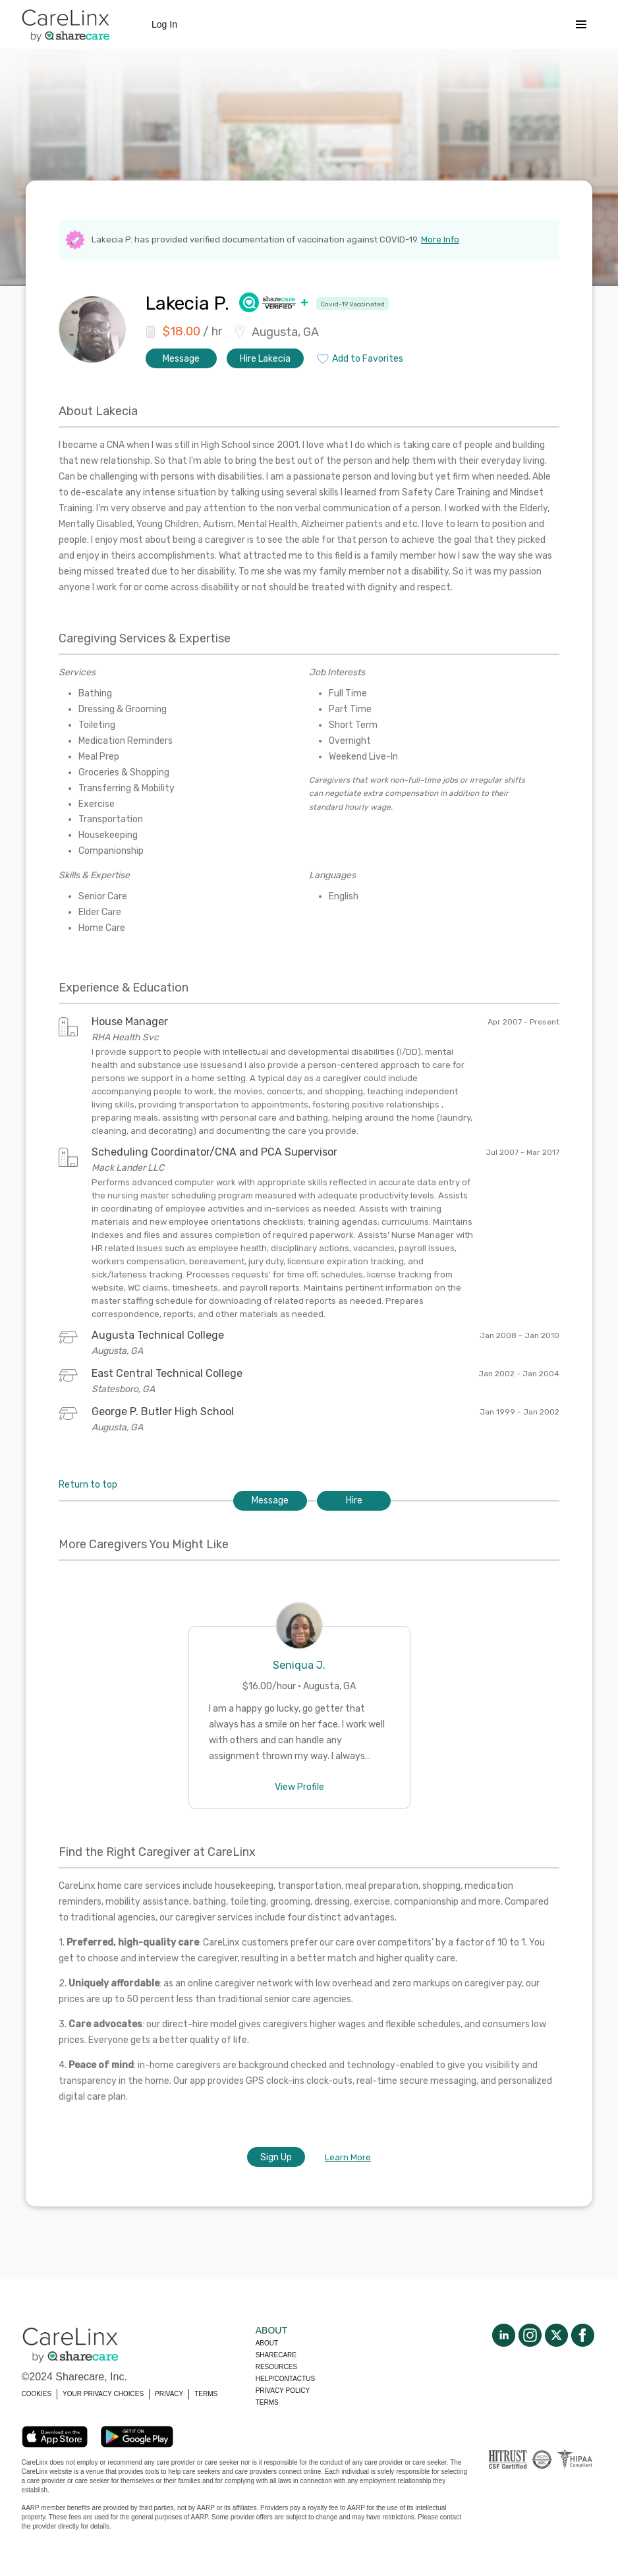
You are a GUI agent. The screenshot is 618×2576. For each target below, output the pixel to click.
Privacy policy (283, 2390)
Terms (267, 2402)
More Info (440, 239)
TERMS (205, 2393)
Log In (164, 24)
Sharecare (276, 2355)
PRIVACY (169, 2393)
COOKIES (37, 2393)
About (267, 2343)
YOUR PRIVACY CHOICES (103, 2393)
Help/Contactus (285, 2378)
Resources (276, 2366)
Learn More (348, 2157)
